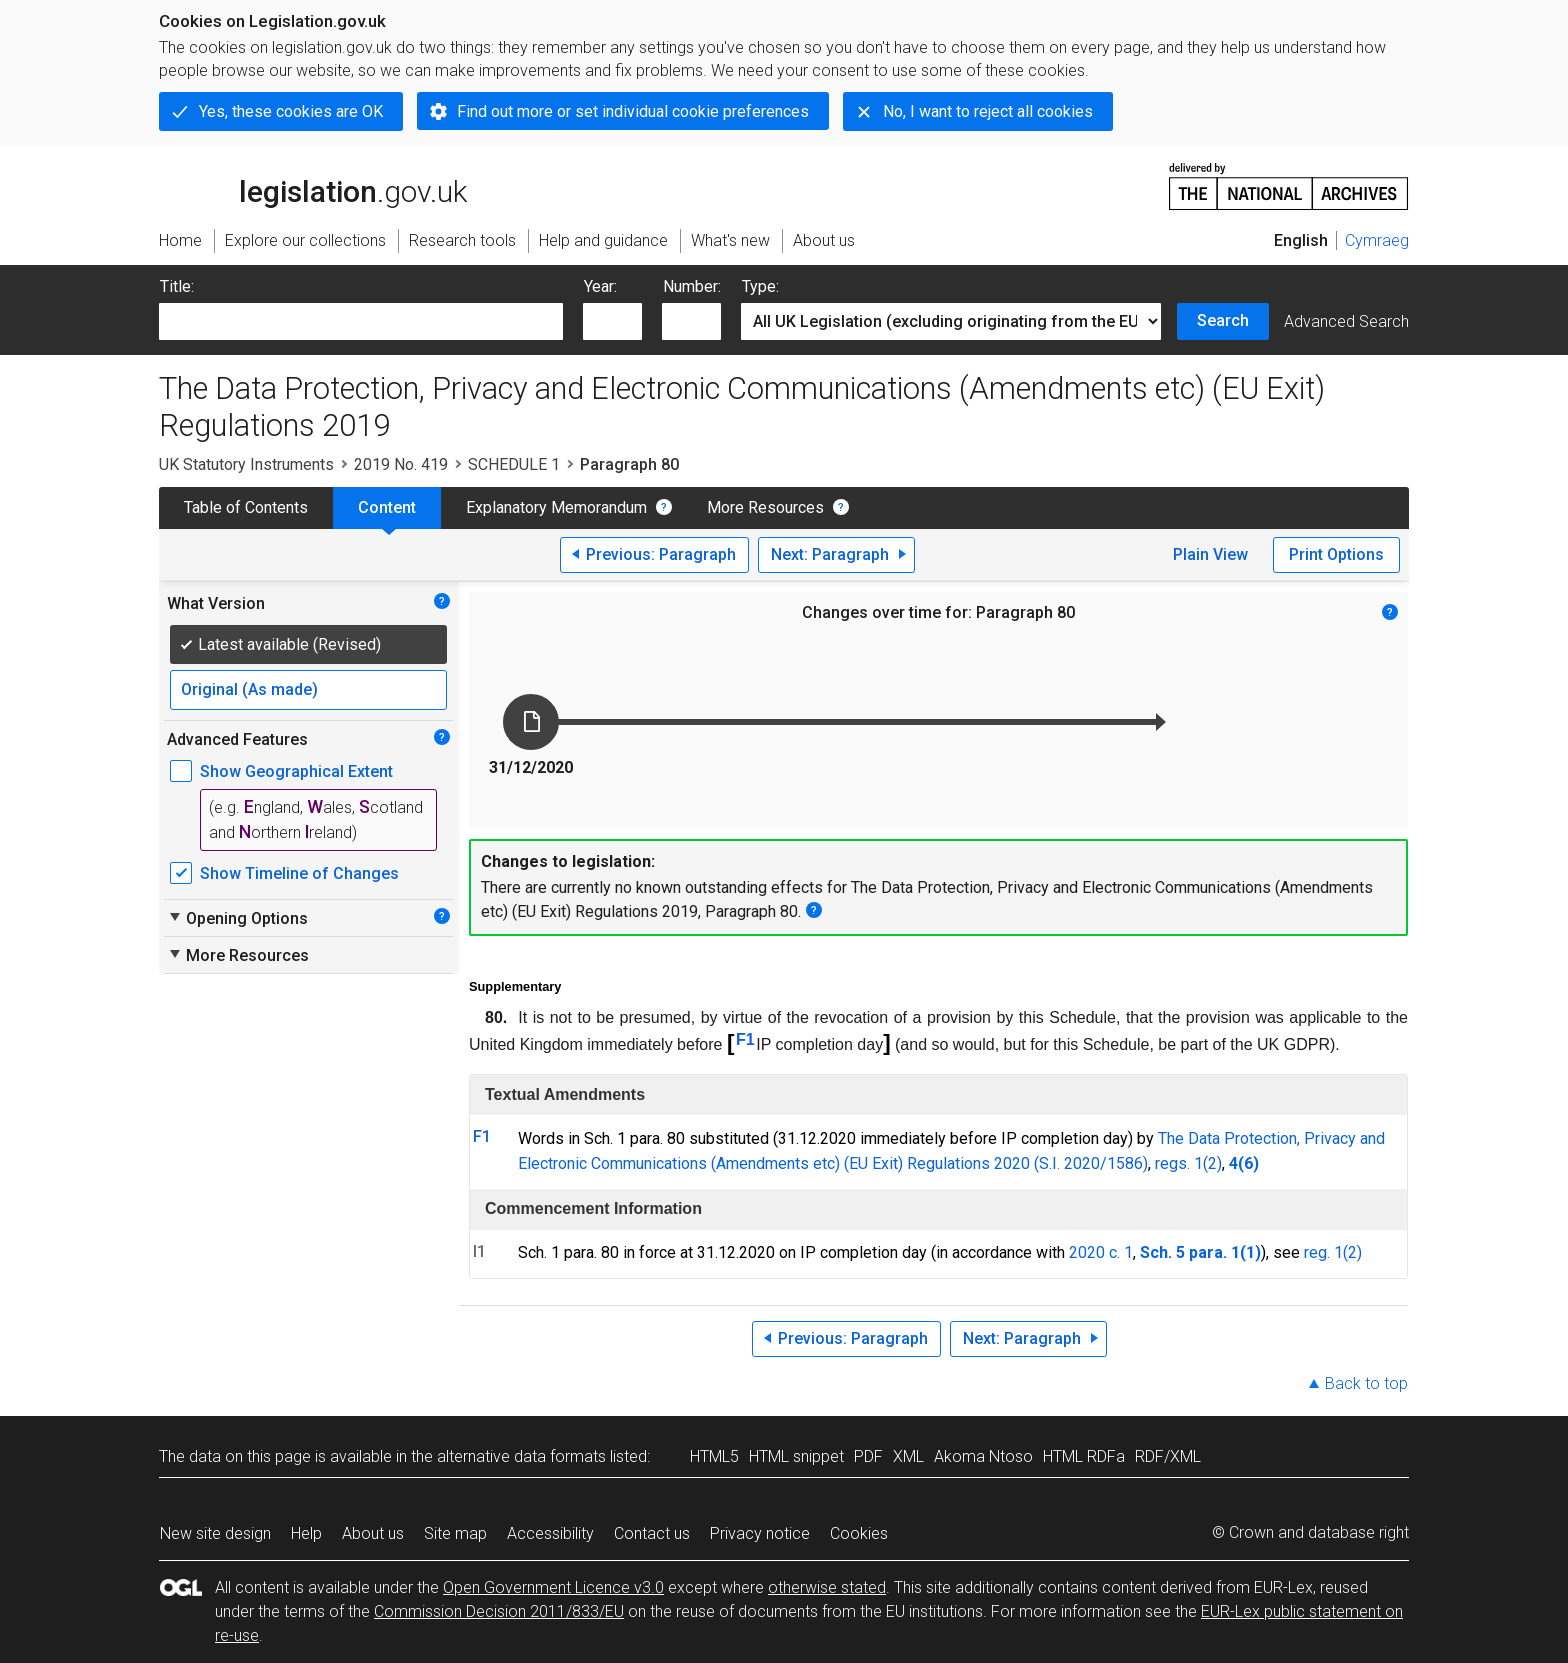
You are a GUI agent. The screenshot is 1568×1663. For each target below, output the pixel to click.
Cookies (859, 1533)
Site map (455, 1533)
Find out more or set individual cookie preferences (633, 111)
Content (387, 507)
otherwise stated (827, 1587)
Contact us (652, 1533)
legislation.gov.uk (313, 185)
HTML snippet (796, 1456)
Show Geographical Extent (296, 771)
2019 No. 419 (401, 464)
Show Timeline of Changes (299, 873)
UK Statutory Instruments (246, 464)
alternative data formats (521, 1456)
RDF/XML (1168, 1456)
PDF (868, 1456)
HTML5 (714, 1456)
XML (908, 1456)
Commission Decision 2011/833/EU (499, 1611)
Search (1223, 320)
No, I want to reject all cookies (988, 111)
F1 (745, 1039)
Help (306, 1533)
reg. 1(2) (1333, 1252)
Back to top (1366, 1383)
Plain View (1210, 554)
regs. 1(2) (1188, 1163)
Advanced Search (1346, 321)
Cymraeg (1377, 240)
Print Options (1336, 554)
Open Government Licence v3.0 (553, 1587)
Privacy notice (760, 1533)
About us (373, 1533)
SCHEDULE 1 (514, 464)
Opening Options (237, 918)
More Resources (765, 507)
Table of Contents (246, 507)
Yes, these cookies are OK (291, 111)
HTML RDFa (1084, 1456)
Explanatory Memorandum (556, 507)
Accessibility (550, 1533)
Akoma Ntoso (983, 1456)
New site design (215, 1533)
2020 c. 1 (1101, 1252)
